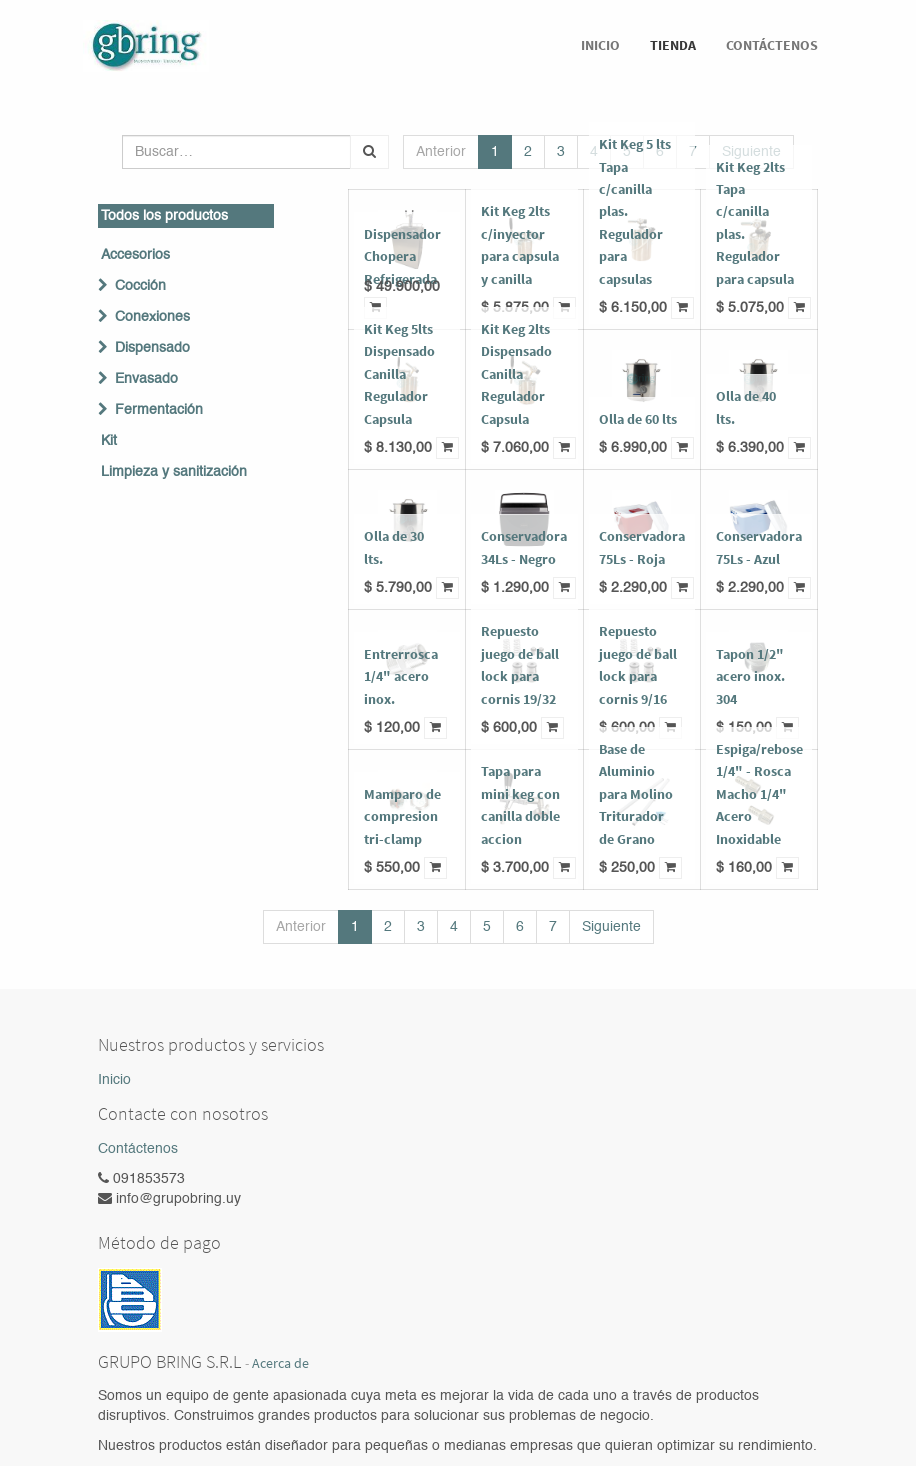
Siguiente (611, 927)
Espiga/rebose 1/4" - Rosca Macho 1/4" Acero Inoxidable (759, 794)
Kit (109, 441)
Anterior (441, 152)
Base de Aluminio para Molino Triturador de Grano (636, 794)
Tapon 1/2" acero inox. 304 (750, 676)
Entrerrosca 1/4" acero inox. (401, 676)
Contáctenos (138, 1149)
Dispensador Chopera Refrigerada (402, 256)
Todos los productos (164, 216)
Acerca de (280, 1363)
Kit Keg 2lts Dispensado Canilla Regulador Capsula (516, 374)
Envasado (146, 379)
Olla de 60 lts (638, 419)
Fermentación (159, 410)
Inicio (114, 1080)
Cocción (140, 286)
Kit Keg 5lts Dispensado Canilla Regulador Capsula (399, 374)
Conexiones (152, 317)
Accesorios (135, 255)
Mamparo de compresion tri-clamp (402, 816)
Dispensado (152, 348)
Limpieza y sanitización (174, 472)
